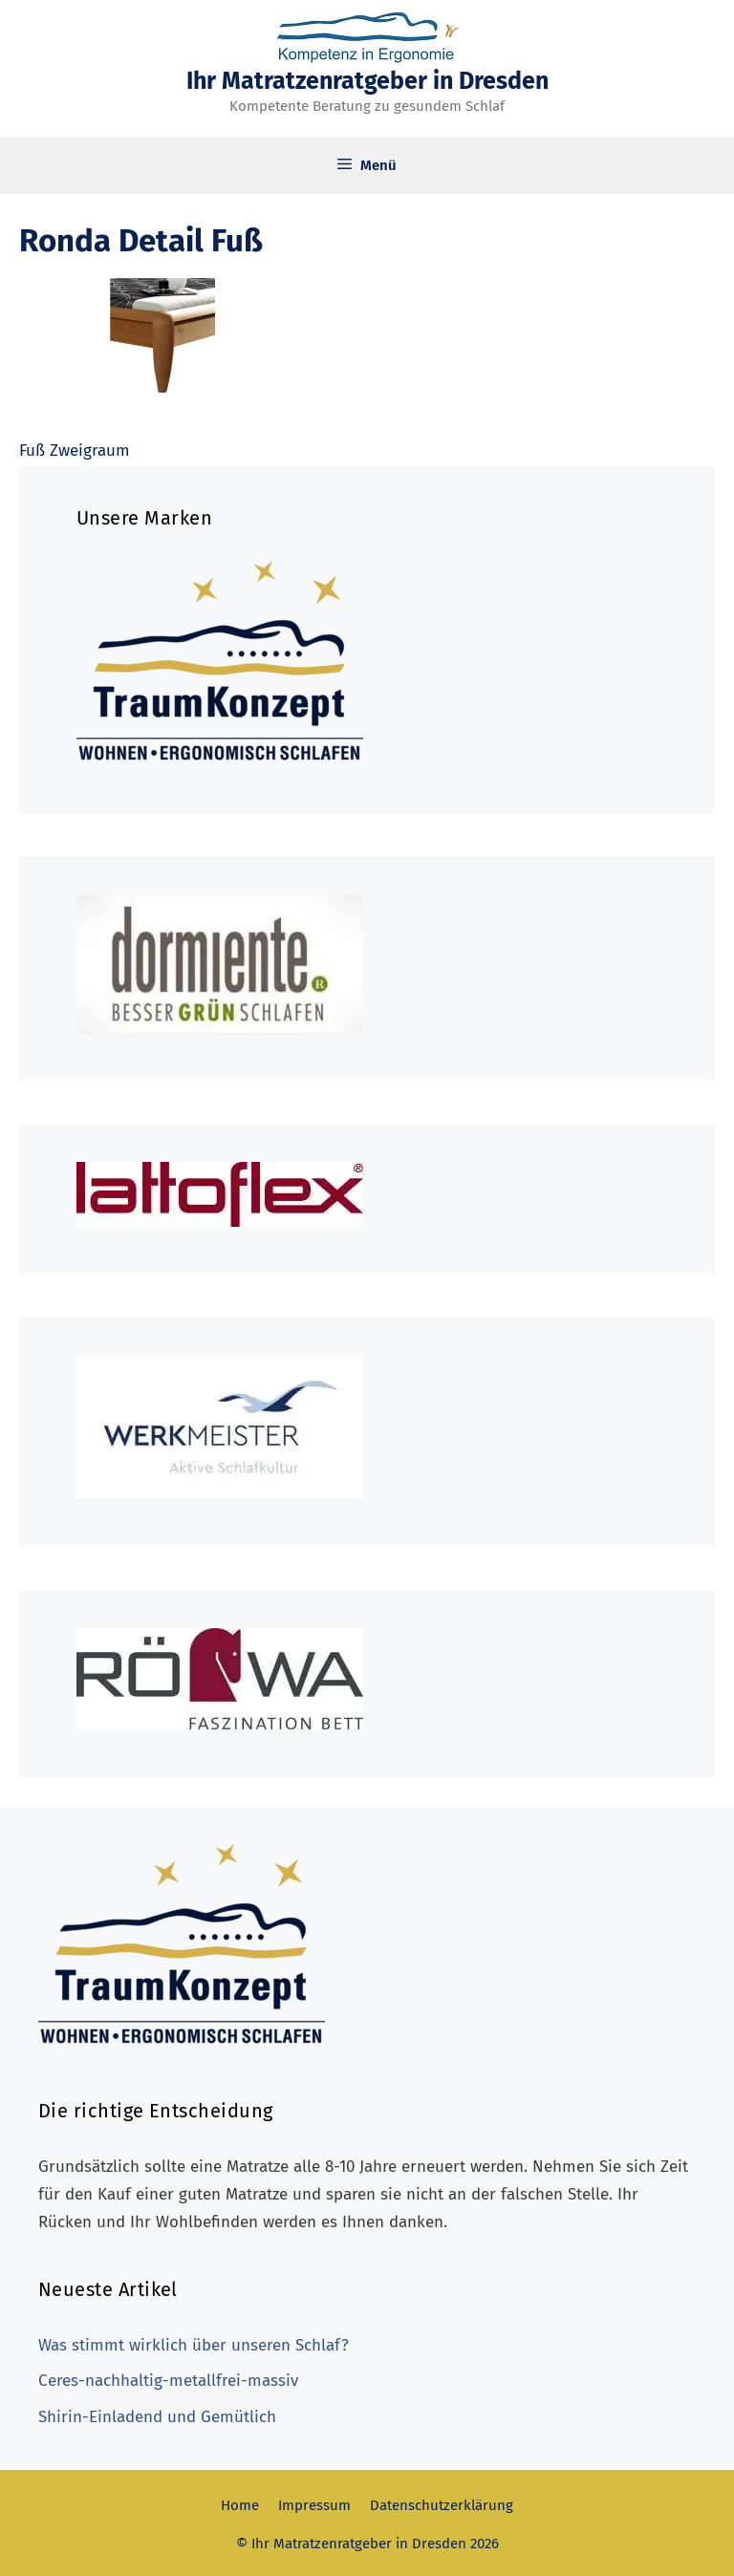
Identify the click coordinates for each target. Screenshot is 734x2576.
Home (240, 2505)
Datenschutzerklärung (441, 2505)
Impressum (314, 2505)
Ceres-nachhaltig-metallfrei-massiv (168, 2381)
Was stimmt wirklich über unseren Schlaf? (193, 2345)
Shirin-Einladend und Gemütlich (157, 2417)
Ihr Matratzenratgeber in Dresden (367, 81)
